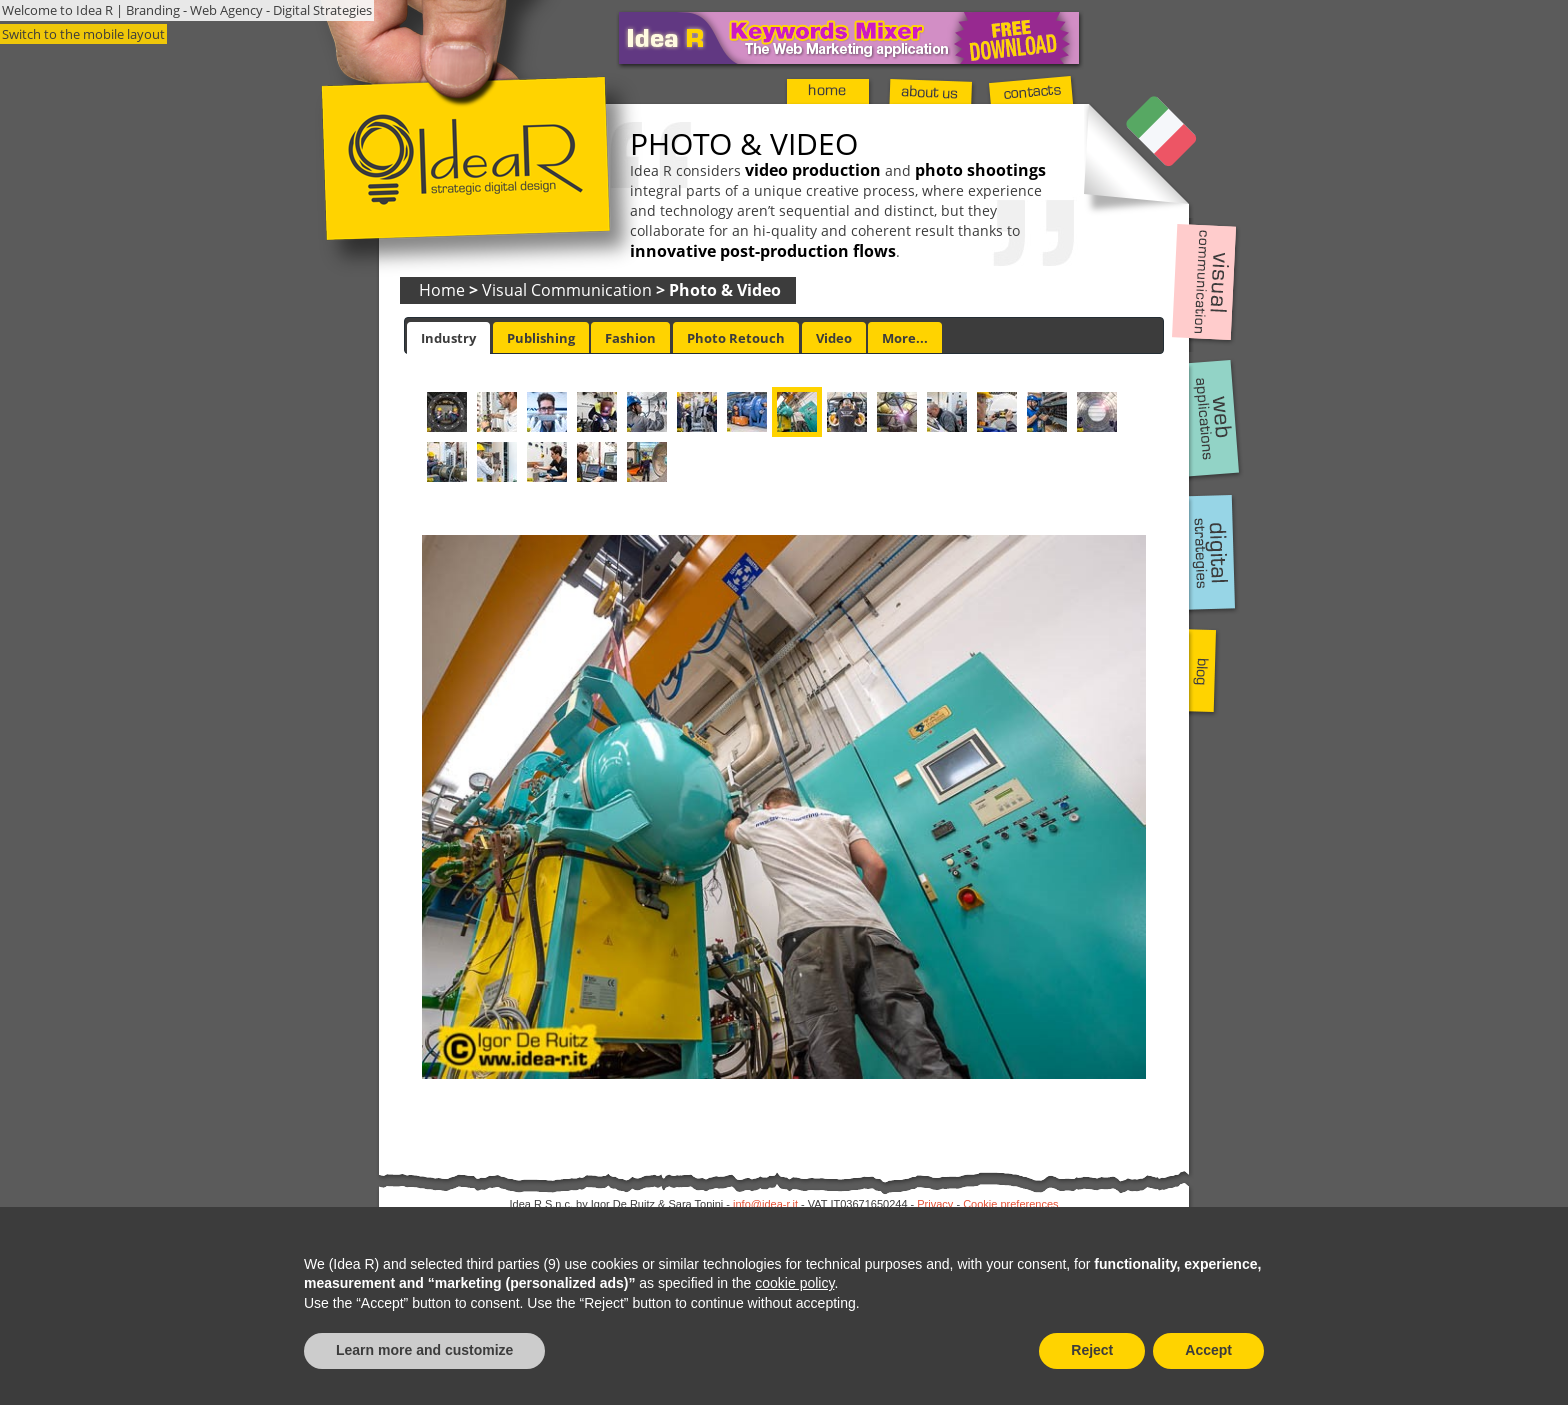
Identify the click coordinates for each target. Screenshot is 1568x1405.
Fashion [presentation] (630, 338)
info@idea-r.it (765, 1204)
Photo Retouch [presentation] (736, 338)
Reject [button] (1092, 1350)
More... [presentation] (905, 338)
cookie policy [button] (794, 1283)
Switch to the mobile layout (83, 34)
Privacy (935, 1204)
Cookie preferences (1010, 1204)
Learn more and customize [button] (424, 1350)
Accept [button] (1208, 1350)
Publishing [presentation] (541, 338)
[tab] (448, 338)
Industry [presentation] (448, 338)
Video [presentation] (834, 338)
